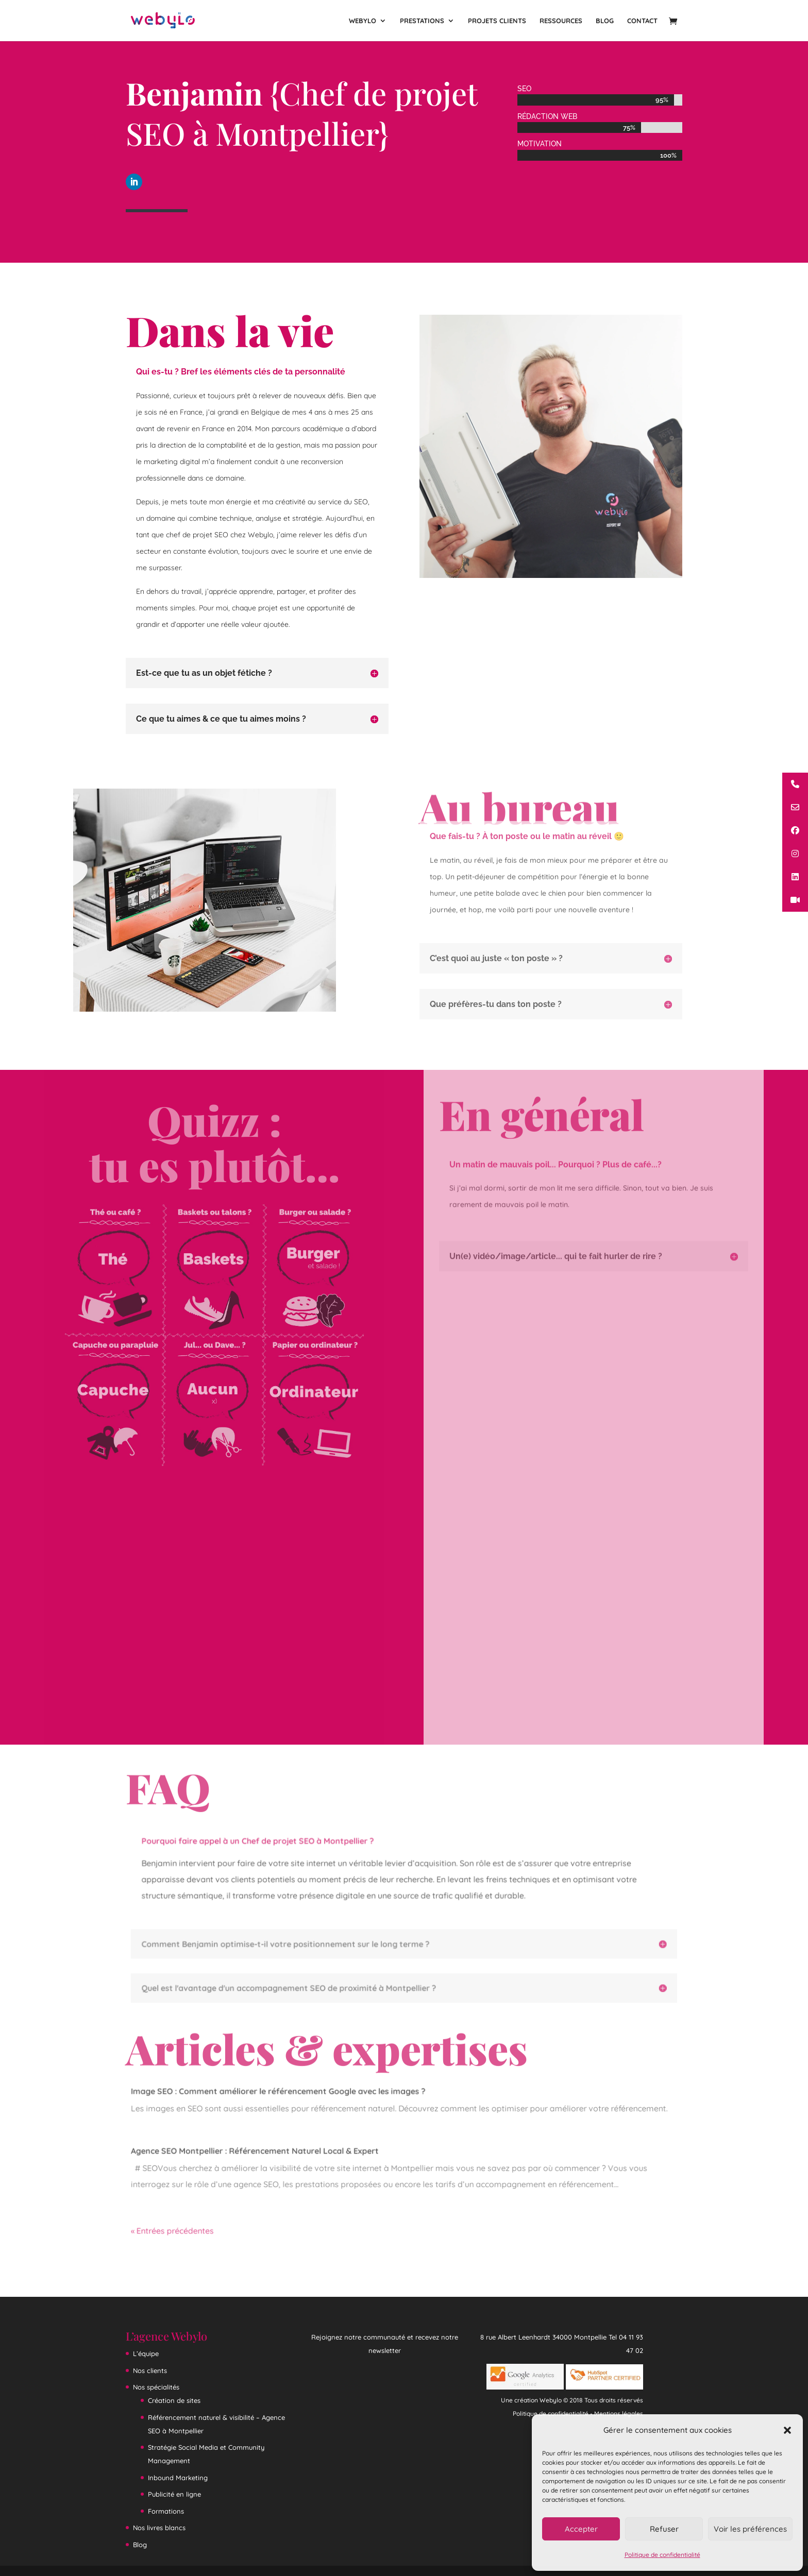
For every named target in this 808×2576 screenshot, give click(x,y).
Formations (166, 2511)
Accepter (581, 2529)
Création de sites (174, 2400)
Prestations (422, 21)
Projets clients (497, 21)
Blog (605, 21)
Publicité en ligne (174, 2494)
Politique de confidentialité (662, 2554)
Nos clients (150, 2370)
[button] (787, 2430)
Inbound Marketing (178, 2477)
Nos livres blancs (159, 2527)
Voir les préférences (750, 2529)
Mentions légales (618, 2413)
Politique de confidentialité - (553, 2413)
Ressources (561, 21)
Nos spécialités (156, 2387)
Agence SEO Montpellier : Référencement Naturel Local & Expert (261, 2151)
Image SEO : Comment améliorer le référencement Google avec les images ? (283, 2094)
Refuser (664, 2529)
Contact (642, 21)
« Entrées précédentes (182, 2227)
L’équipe (146, 2353)
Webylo (362, 21)
